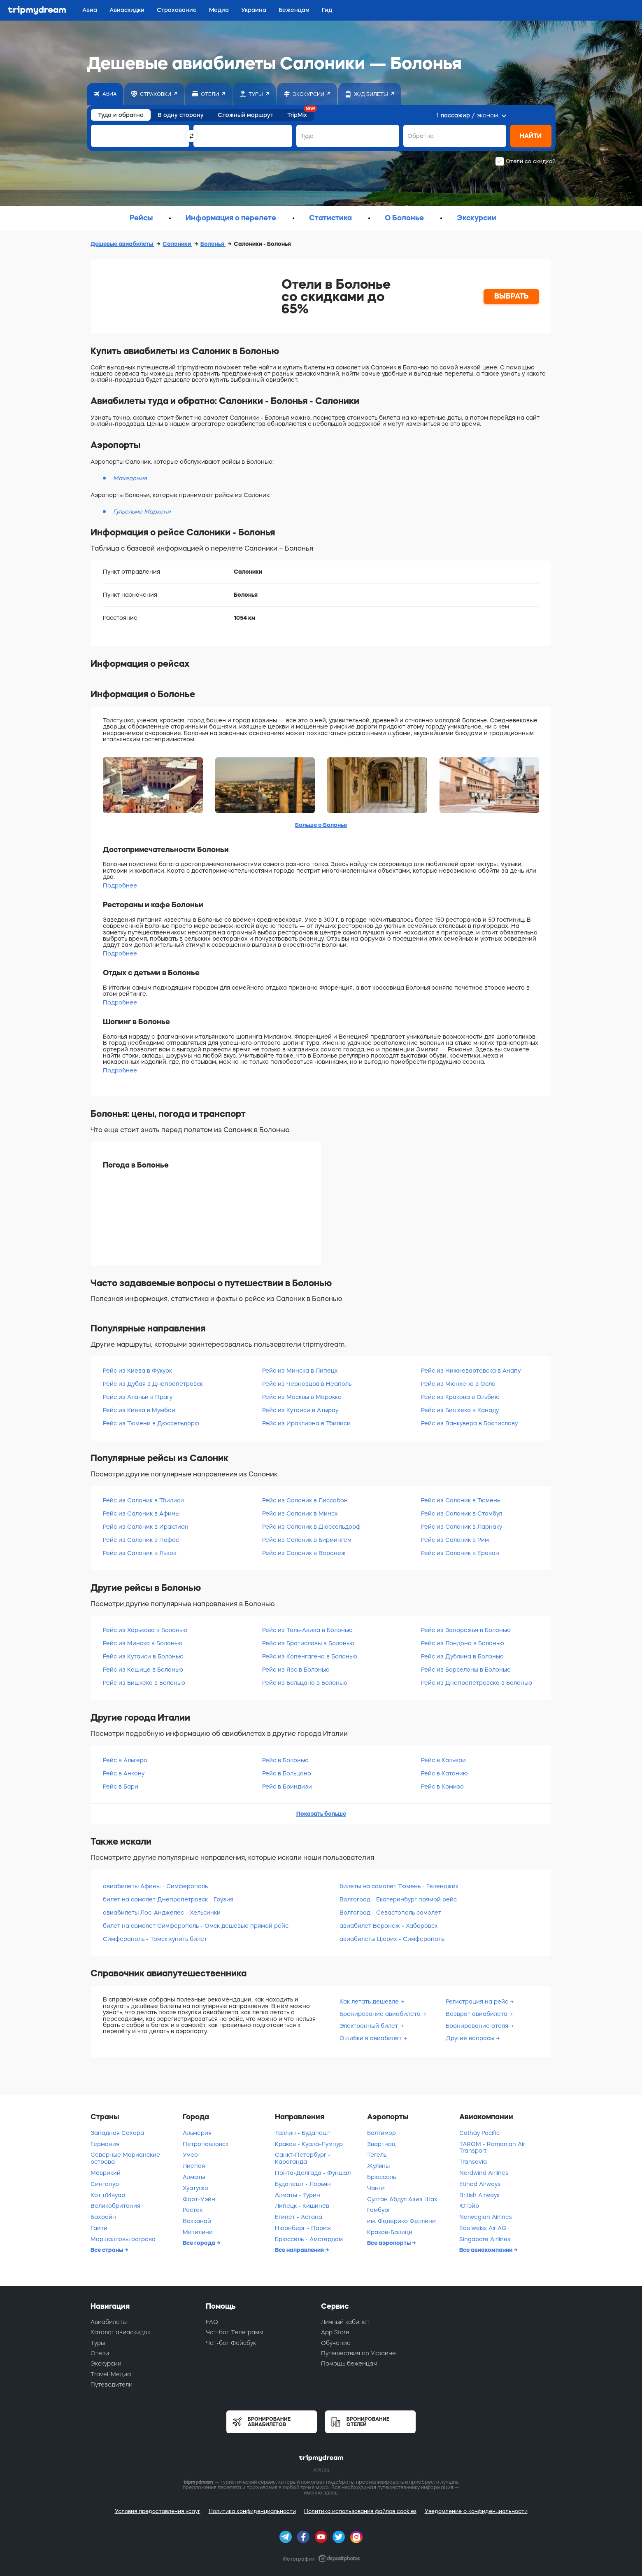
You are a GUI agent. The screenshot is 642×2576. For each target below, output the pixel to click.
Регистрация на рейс (478, 2001)
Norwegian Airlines (485, 2217)
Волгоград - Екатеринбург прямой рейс (398, 1899)
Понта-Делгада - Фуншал (313, 2173)
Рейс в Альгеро (125, 1760)
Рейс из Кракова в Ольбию (460, 1397)
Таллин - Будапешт (302, 2133)
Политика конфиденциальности (252, 2511)
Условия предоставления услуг (157, 2511)
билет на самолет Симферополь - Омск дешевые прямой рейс (195, 1926)
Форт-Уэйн (199, 2199)
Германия (105, 2144)
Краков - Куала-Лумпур (309, 2144)
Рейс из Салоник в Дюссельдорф (311, 1527)
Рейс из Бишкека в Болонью (144, 1683)
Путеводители (112, 2384)
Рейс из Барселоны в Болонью (466, 1669)
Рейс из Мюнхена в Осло (458, 1384)
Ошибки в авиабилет (371, 2038)
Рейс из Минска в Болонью (142, 1643)
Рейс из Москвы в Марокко (302, 1397)
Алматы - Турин (297, 2195)
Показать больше (321, 1814)
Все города (199, 2243)
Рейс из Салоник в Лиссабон (305, 1500)
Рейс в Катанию (444, 1773)
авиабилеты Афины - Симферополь (155, 1886)
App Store (335, 2332)
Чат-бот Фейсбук (231, 2343)
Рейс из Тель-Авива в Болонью (307, 1630)
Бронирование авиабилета (381, 2014)
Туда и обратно (121, 115)
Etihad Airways (479, 2184)
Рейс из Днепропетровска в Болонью (476, 1683)
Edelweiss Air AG (482, 2228)
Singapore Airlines (484, 2239)
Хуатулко (195, 2188)
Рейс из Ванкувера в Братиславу (469, 1423)
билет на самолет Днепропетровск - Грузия (168, 1899)
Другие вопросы (471, 2038)
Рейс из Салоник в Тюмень (460, 1500)
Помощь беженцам (349, 2363)
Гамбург (379, 2210)
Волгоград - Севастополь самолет (390, 1912)
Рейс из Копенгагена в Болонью (309, 1656)
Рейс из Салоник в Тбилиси (143, 1500)
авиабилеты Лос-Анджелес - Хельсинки (162, 1912)
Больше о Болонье (321, 825)
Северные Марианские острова (125, 2158)
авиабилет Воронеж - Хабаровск (388, 1926)
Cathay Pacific (479, 2133)
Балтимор (381, 2133)
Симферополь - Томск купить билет (155, 1939)
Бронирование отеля (478, 2026)
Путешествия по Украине (358, 2353)
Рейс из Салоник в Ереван (460, 1553)
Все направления (300, 2250)
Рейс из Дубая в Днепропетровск (153, 1384)
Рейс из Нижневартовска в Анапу (471, 1370)
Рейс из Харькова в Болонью (145, 1630)
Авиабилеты (109, 2322)
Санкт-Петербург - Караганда (302, 2158)
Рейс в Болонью (285, 1760)
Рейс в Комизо (442, 1786)
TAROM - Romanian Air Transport (492, 2147)
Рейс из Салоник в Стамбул (461, 1513)
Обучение (336, 2343)
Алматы (194, 2177)
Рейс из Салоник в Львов (140, 1553)
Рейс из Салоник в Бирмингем (306, 1540)
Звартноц (381, 2144)
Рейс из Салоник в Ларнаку (461, 1527)
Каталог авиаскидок (120, 2332)
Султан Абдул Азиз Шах (402, 2199)
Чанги (376, 2188)
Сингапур (105, 2184)
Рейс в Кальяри (443, 1760)
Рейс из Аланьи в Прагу (137, 1397)
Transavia (473, 2162)
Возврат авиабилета (477, 2014)
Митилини (198, 2232)
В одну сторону (181, 115)
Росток (192, 2210)
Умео (190, 2155)
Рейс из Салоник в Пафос (141, 1540)
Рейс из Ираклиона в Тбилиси (306, 1423)
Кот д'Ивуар (108, 2195)
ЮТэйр (469, 2206)
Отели (100, 2353)
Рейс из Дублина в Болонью (462, 1656)
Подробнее (120, 885)
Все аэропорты (389, 2243)
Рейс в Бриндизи (287, 1786)
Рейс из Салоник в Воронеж (304, 1553)
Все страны (107, 2250)
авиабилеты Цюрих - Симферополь (392, 1939)
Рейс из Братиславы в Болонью (308, 1643)
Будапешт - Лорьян (303, 2184)
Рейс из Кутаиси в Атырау (300, 1410)
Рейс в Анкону (123, 1773)
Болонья (213, 244)
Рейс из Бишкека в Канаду (460, 1410)
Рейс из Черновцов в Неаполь (306, 1384)
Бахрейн (103, 2217)
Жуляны (378, 2166)
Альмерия (197, 2133)
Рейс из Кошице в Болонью (143, 1669)
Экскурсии (106, 2363)
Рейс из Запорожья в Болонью (466, 1630)
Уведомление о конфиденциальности (476, 2511)
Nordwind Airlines (483, 2173)
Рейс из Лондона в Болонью (462, 1643)
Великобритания (115, 2206)
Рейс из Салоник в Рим (455, 1540)
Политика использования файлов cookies (360, 2511)
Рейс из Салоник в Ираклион (145, 1527)
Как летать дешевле (370, 2001)
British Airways (479, 2195)
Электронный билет (370, 2026)
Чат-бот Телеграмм (234, 2332)
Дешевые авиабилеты (122, 244)
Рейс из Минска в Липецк (299, 1370)
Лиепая (194, 2166)
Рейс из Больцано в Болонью (304, 1683)
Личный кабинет (345, 2322)
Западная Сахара (117, 2133)
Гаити (99, 2228)
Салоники (177, 244)
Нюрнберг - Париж (303, 2228)
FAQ (212, 2322)
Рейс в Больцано (286, 1773)
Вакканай (197, 2221)
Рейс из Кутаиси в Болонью (143, 1656)
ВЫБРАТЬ (511, 296)
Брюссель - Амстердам (309, 2239)
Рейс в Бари (120, 1786)
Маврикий (106, 2173)
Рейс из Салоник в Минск (299, 1513)
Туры (98, 2343)
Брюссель (381, 2177)
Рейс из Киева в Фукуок (137, 1370)
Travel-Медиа (111, 2374)
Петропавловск (205, 2144)
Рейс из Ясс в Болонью (296, 1669)
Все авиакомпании (486, 2250)
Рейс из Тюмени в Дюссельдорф (151, 1423)
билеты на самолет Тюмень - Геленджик (399, 1886)
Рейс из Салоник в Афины (141, 1513)
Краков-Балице (389, 2232)
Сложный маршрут (245, 115)
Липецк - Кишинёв (302, 2206)
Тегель (376, 2155)
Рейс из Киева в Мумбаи (139, 1410)
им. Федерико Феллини (401, 2221)
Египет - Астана (298, 2217)
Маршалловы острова (123, 2239)
